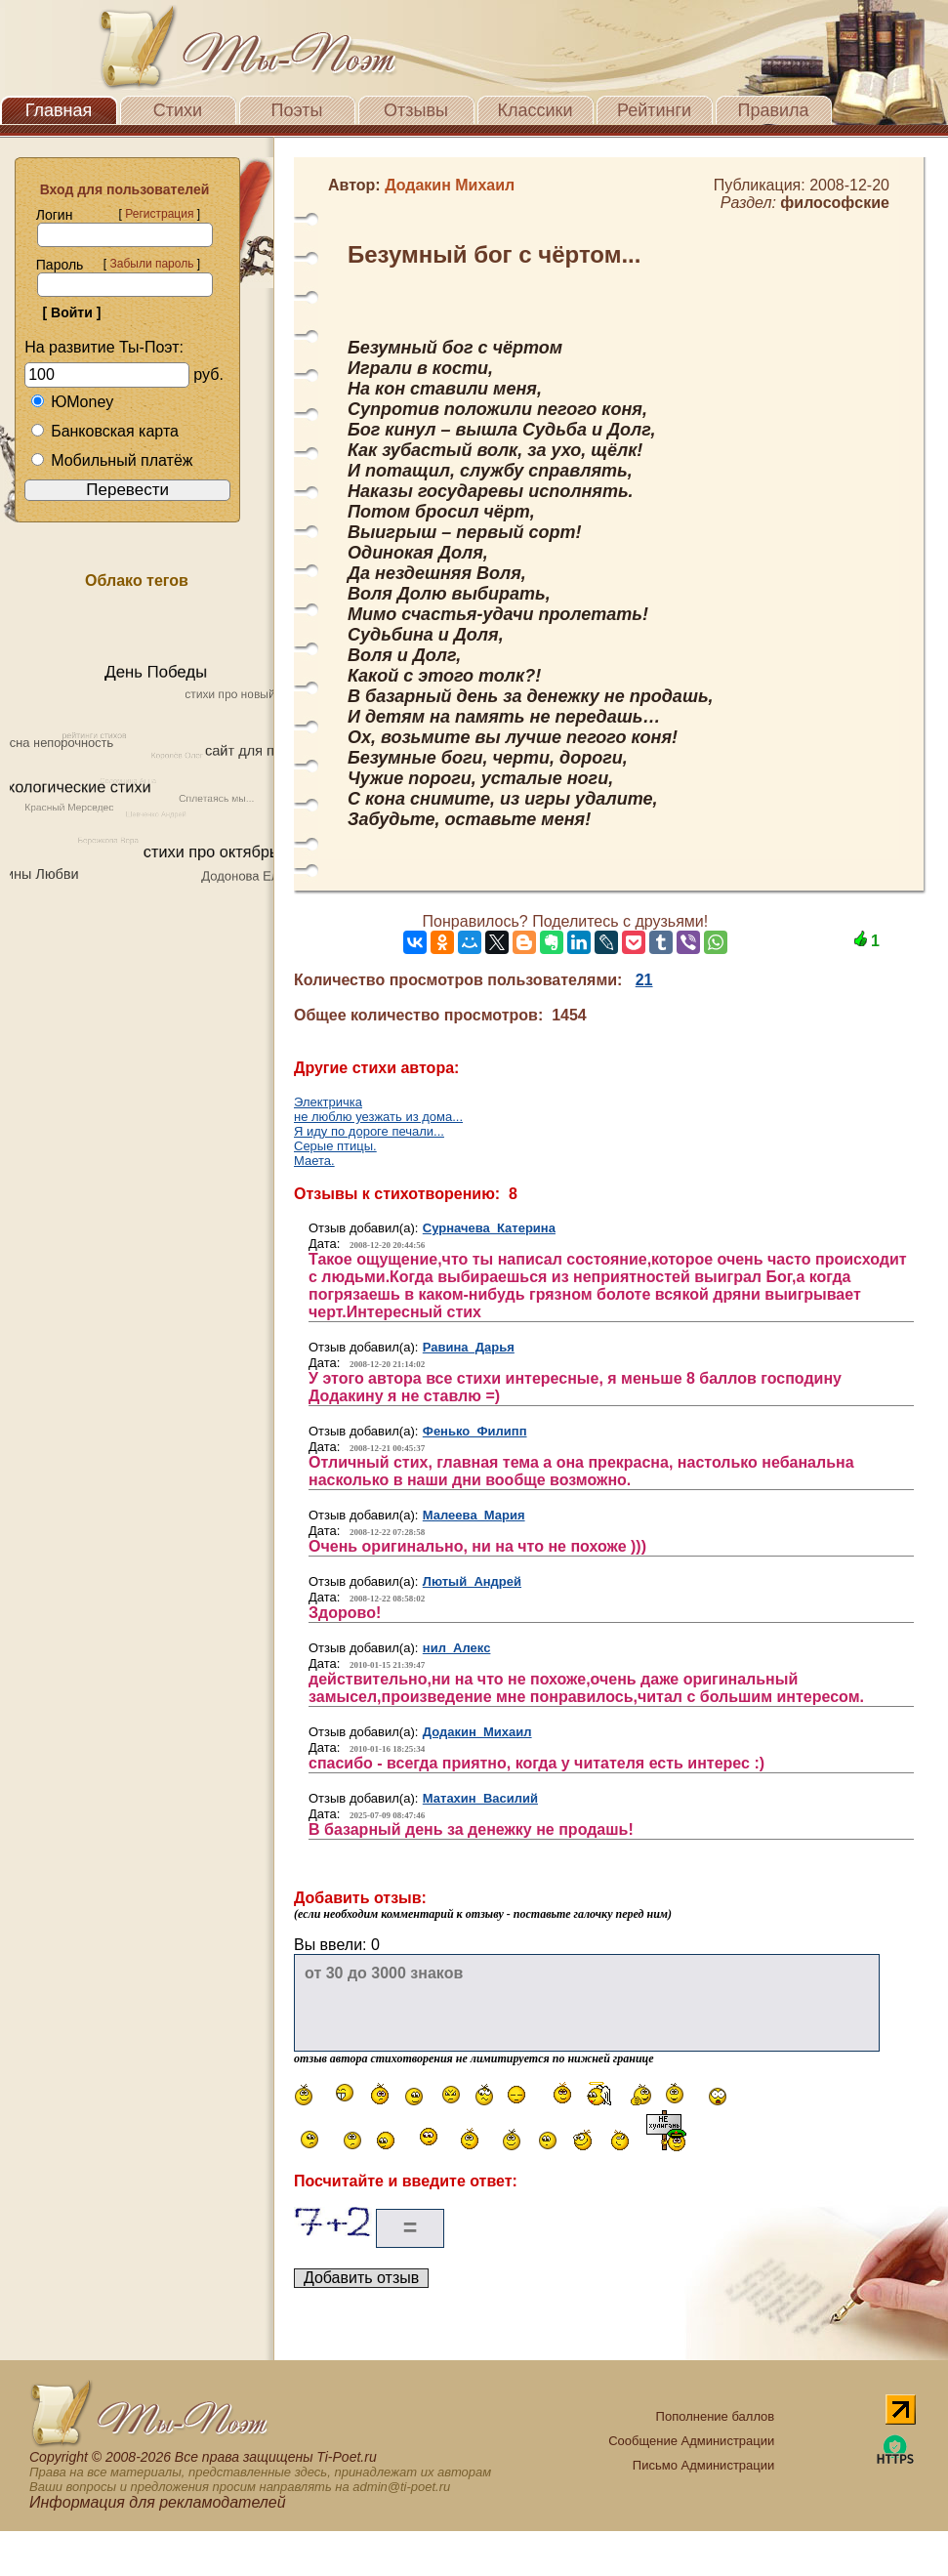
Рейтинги (654, 110)
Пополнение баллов (715, 2416)
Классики (535, 110)
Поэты (297, 110)
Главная (59, 110)
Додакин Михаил (477, 1731)
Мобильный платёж (111, 460)
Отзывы (416, 110)
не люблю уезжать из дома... (378, 1116)
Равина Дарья (469, 1347)
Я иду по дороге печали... (369, 1131)
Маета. (314, 1160)
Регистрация (159, 214)
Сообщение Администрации (691, 2440)
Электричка (328, 1102)
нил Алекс (457, 1648)
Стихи (177, 110)
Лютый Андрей (472, 1581)
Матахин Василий (480, 1798)
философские (834, 202)
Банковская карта (104, 431)
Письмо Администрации (703, 2465)
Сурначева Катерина (489, 1228)
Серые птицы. (335, 1146)
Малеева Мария (474, 1515)
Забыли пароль (151, 263)
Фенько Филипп (475, 1431)
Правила (772, 110)
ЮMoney (71, 402)
